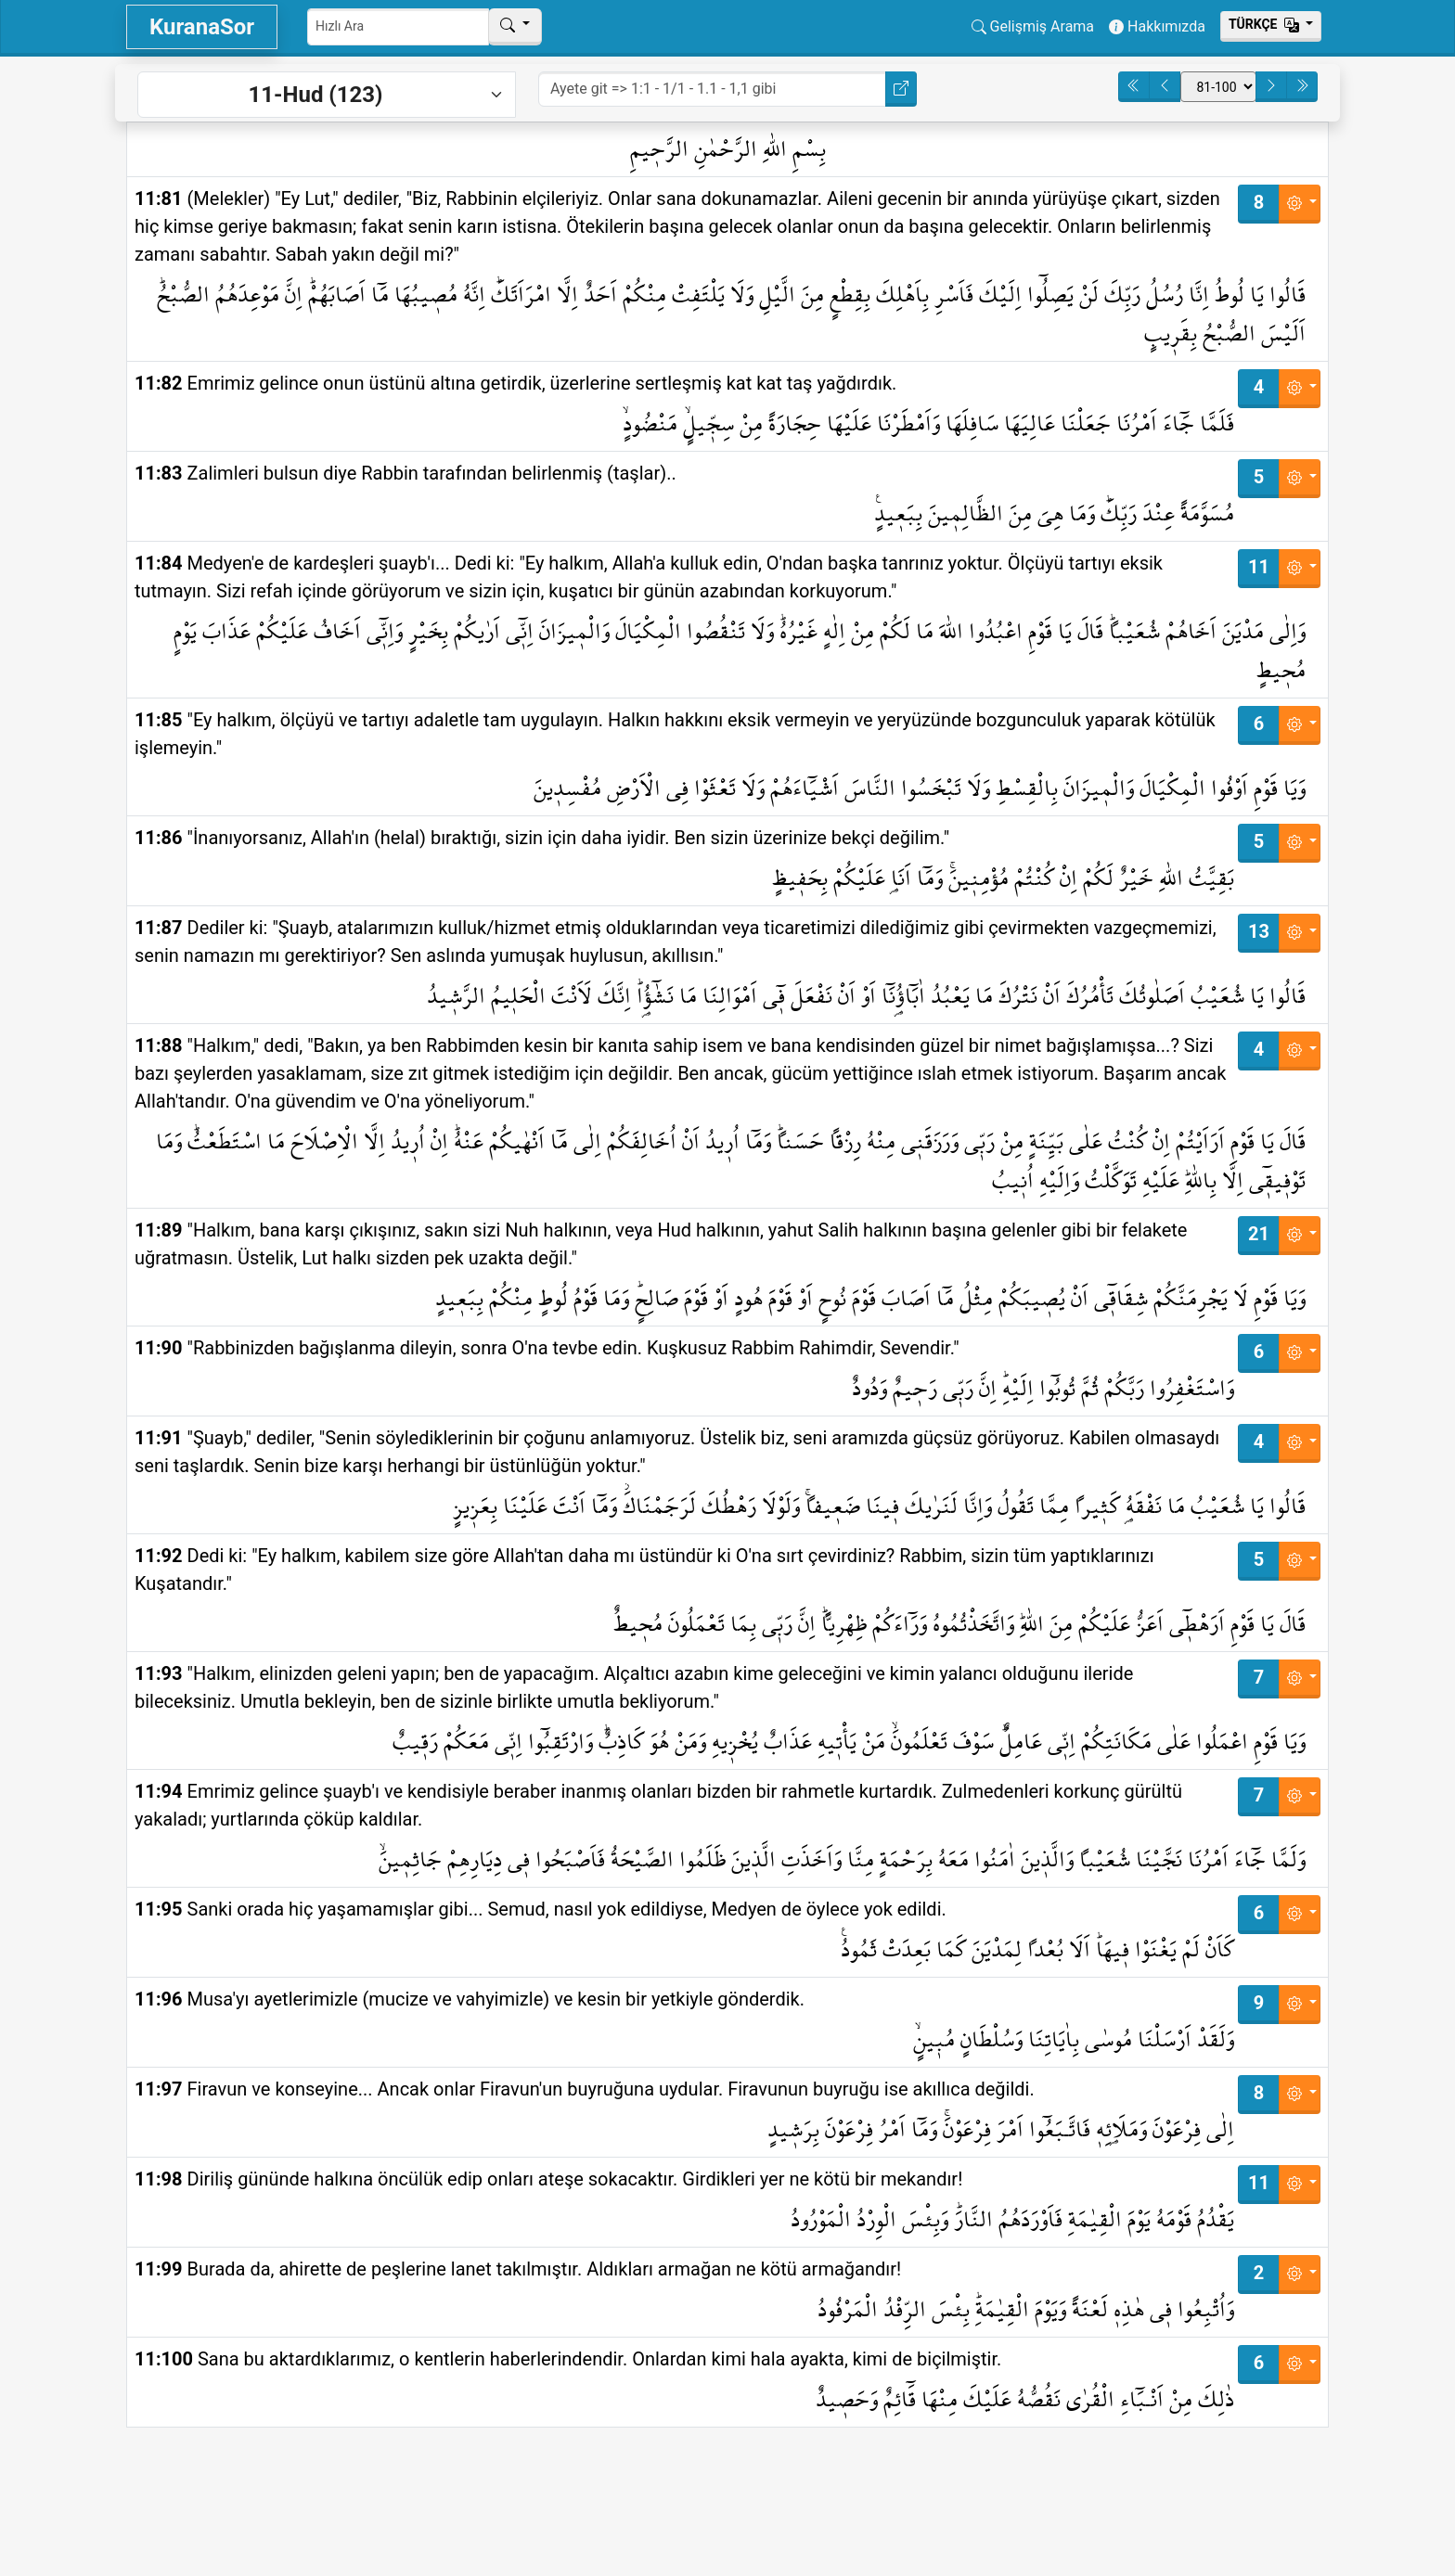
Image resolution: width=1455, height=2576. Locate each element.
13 (1258, 931)
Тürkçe (1266, 24)
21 (1258, 1234)
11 (1258, 567)
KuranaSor (201, 27)
